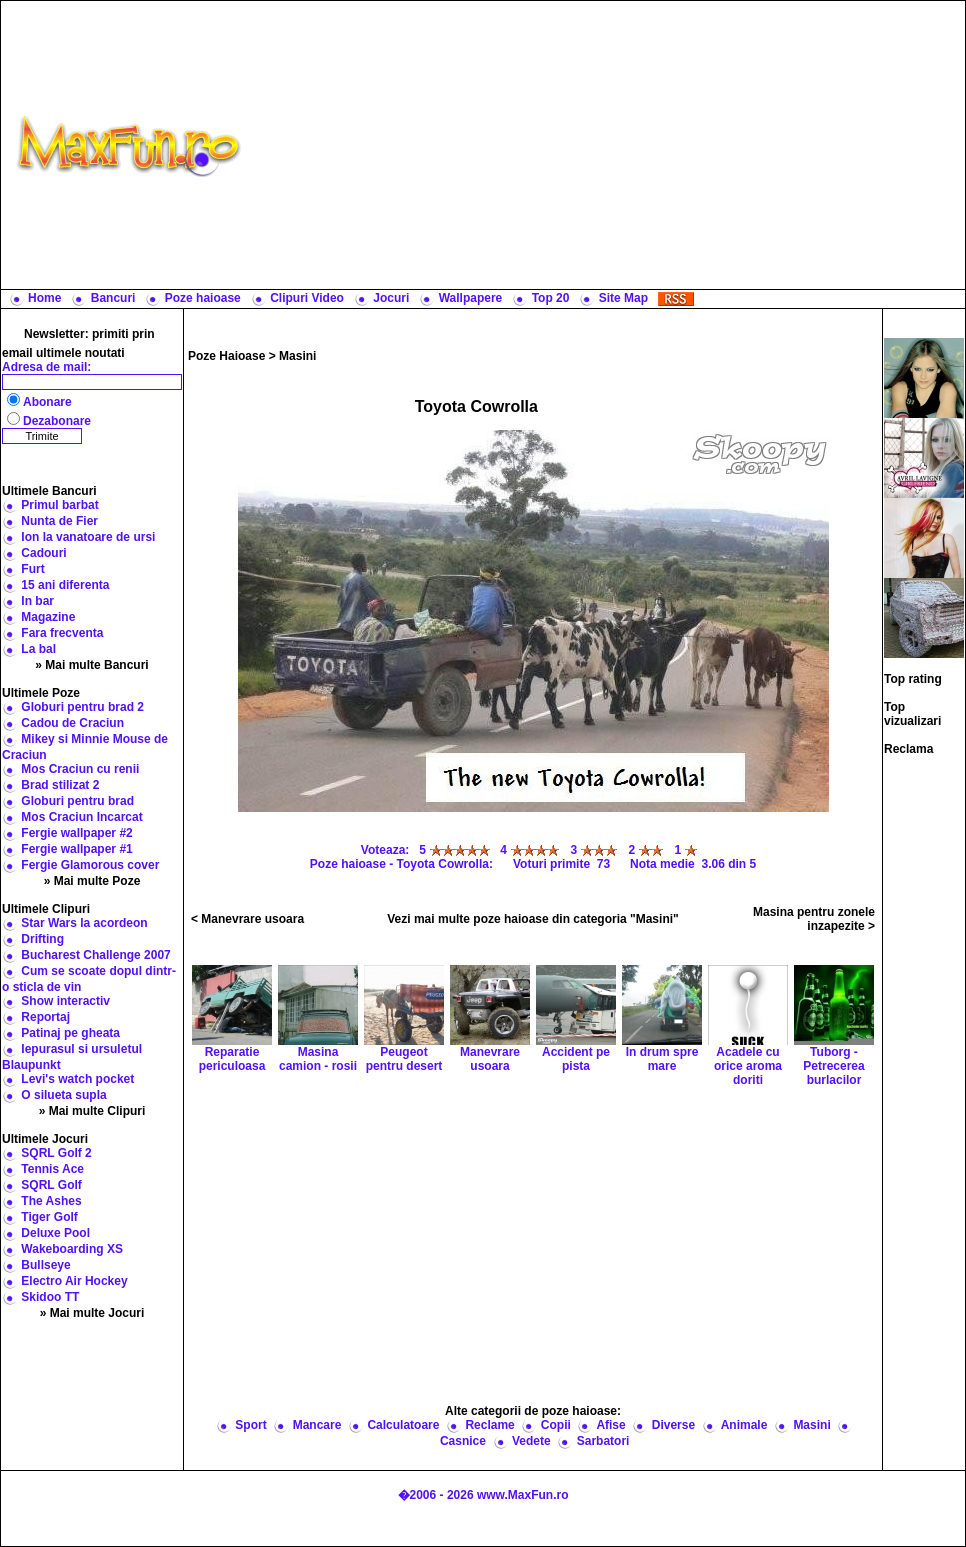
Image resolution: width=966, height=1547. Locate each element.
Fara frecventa (62, 633)
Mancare (317, 1425)
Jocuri (391, 298)
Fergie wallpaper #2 (76, 833)
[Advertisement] (607, 145)
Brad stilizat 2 (60, 785)
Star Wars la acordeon (84, 923)
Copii (556, 1425)
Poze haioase (203, 298)
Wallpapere (471, 298)
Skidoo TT (50, 1297)
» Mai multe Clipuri (92, 1111)
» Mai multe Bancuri (91, 665)
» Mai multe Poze (92, 881)
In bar (37, 601)
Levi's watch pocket (77, 1079)
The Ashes (51, 1201)
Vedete (531, 1441)
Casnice (463, 1441)
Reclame (489, 1425)
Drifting (42, 939)
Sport (250, 1425)
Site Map (623, 298)
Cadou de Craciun (72, 723)
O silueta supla (63, 1095)
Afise (610, 1425)
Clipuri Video (307, 298)
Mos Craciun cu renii (80, 769)
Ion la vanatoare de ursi (88, 537)
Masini (297, 356)
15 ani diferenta (65, 585)
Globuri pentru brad (77, 801)
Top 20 (551, 298)
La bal (38, 649)
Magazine (48, 617)
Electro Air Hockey (74, 1281)
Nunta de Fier (59, 521)
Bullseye (45, 1265)
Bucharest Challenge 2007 (95, 955)
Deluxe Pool (55, 1233)
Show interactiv (65, 1001)
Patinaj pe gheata (70, 1033)
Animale (744, 1425)
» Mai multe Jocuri (92, 1313)
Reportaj (45, 1017)
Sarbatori (603, 1441)
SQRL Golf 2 (56, 1153)
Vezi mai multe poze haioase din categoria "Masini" (532, 919)
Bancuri (113, 298)
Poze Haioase (226, 356)
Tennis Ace (52, 1169)
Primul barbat (59, 505)
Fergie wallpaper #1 (76, 849)
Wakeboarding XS (72, 1249)
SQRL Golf (51, 1185)
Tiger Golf (49, 1217)
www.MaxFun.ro (523, 1495)
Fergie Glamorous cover (90, 865)
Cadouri (43, 553)
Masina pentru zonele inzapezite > (814, 919)
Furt (32, 569)
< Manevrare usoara (247, 919)
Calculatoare (403, 1425)
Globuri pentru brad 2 (82, 707)
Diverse (673, 1425)
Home (44, 298)
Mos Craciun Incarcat (81, 817)
